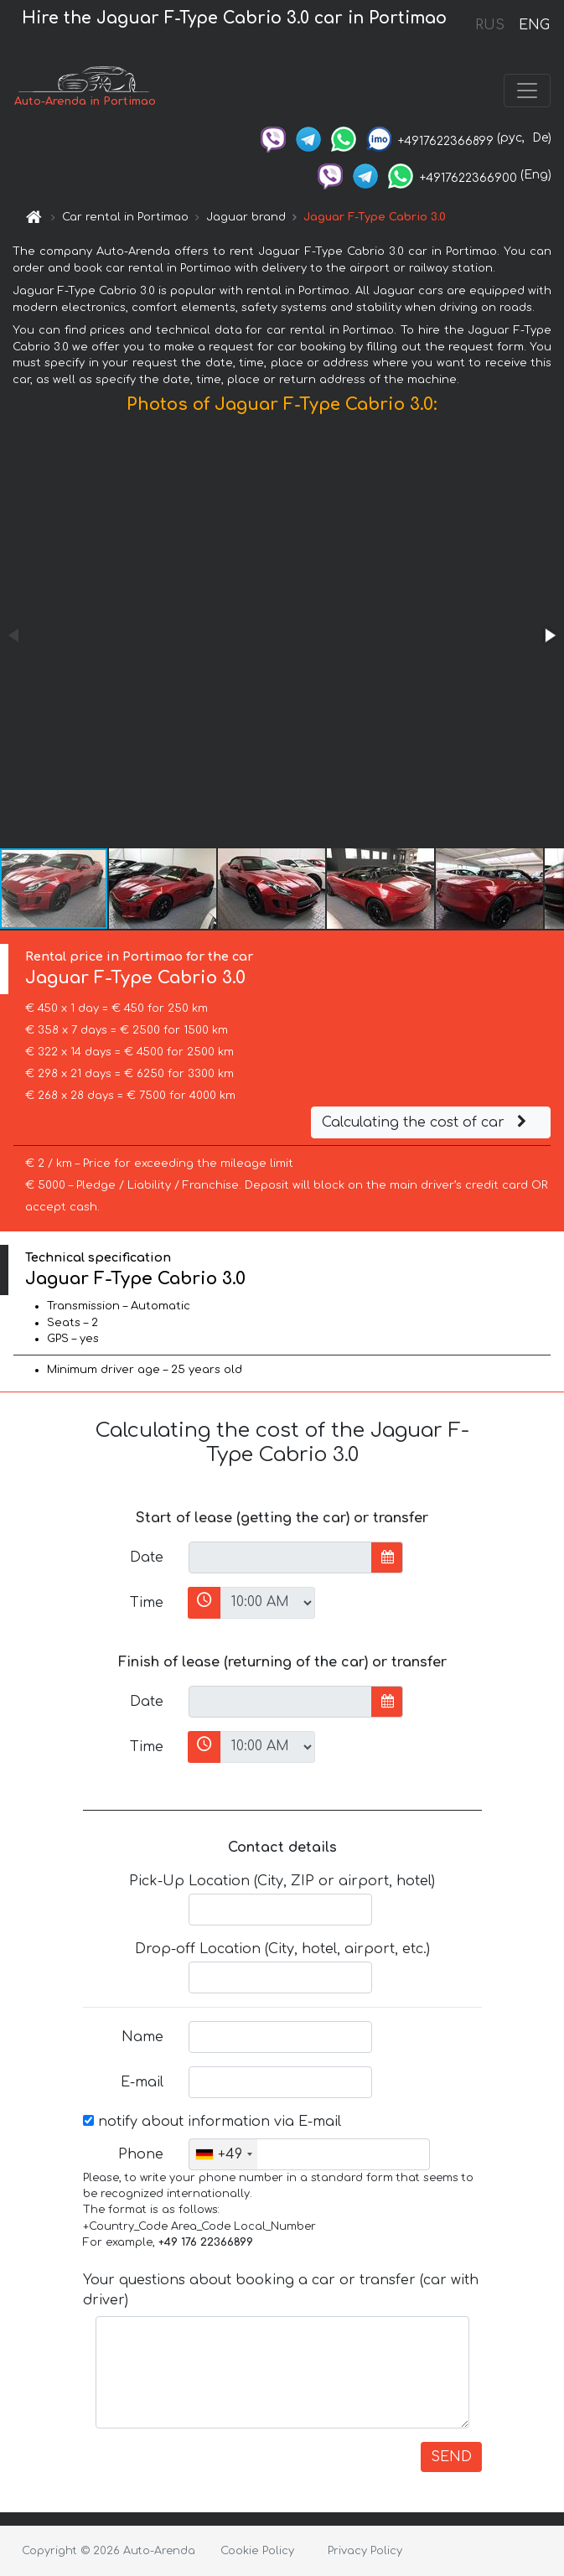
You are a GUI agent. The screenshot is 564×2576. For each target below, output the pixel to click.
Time (146, 1602)
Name (142, 2037)
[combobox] (223, 2154)
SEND (451, 2457)
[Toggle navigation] (527, 90)
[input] (280, 1557)
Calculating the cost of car (426, 1122)
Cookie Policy (257, 2551)
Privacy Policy (365, 2551)
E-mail (142, 2082)
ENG (534, 25)
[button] (549, 635)
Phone (140, 2154)
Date (146, 1557)
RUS (489, 25)
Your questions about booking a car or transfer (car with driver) (281, 2290)
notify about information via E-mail (212, 2121)
